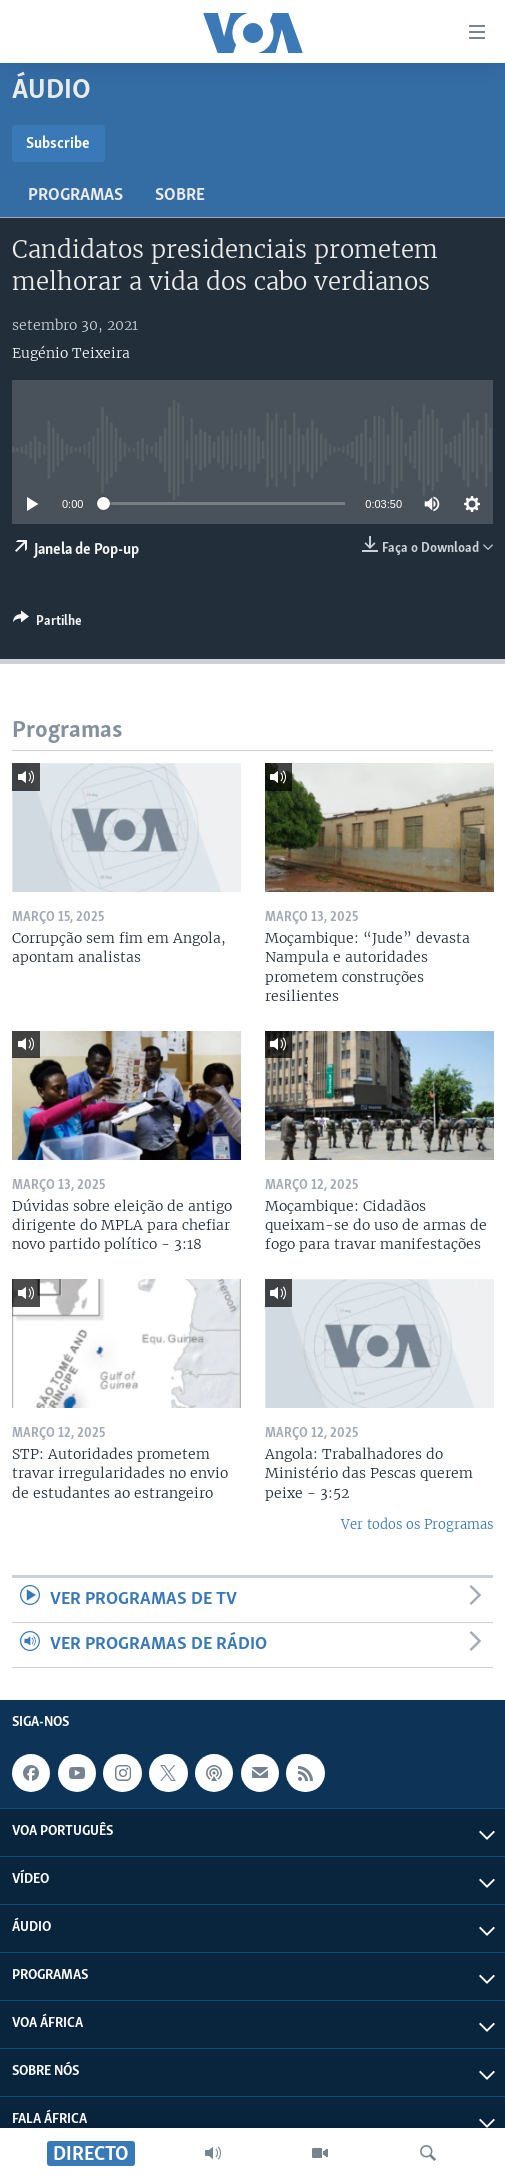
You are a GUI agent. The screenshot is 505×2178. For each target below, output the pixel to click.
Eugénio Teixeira (71, 353)
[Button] (47, 624)
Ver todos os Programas (417, 1524)
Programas (75, 195)
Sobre (180, 195)
